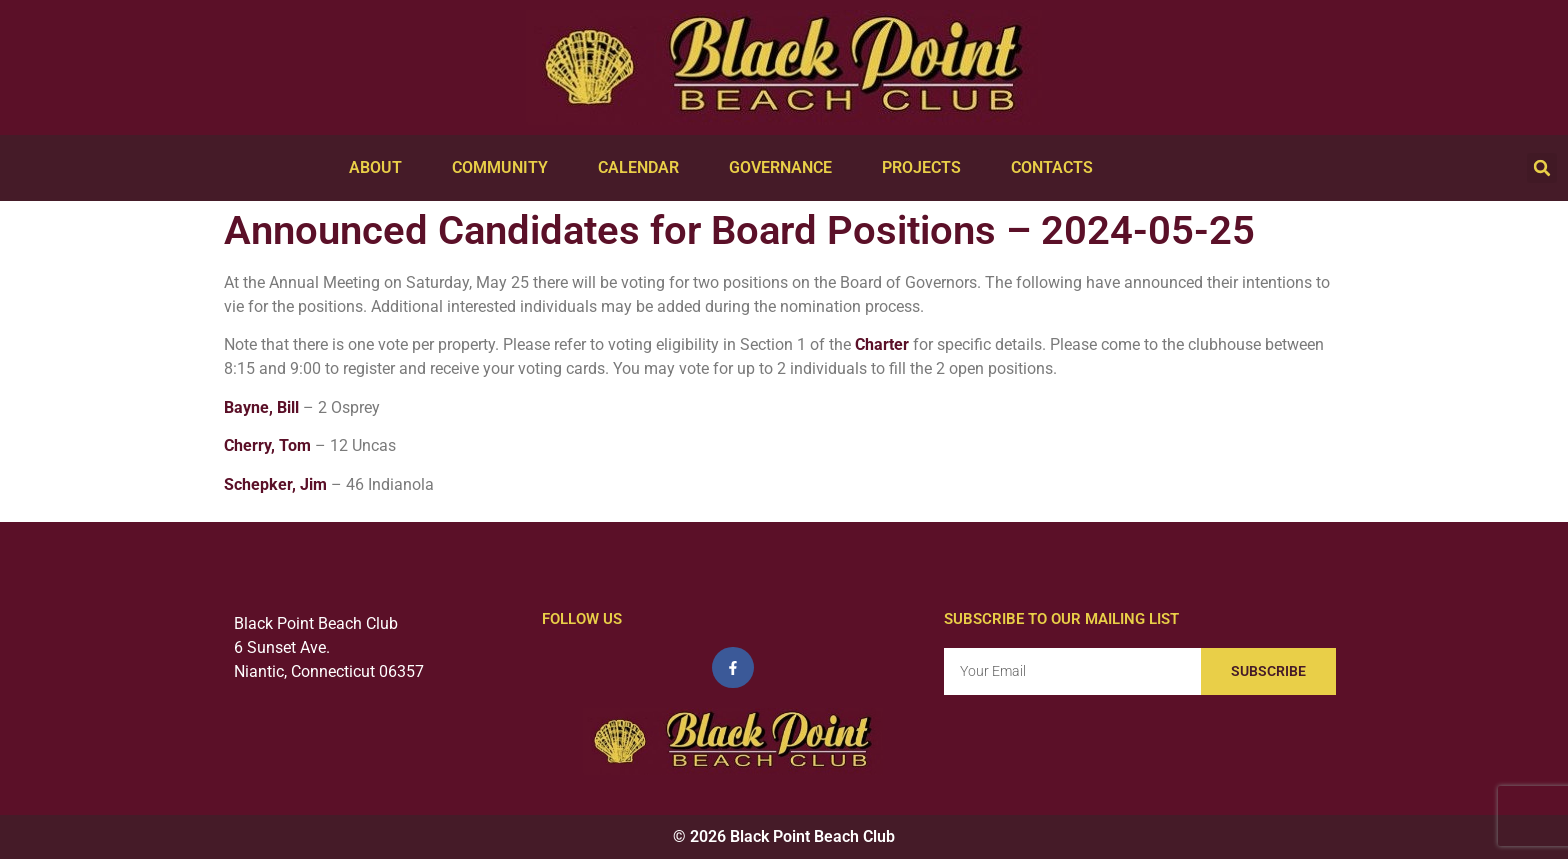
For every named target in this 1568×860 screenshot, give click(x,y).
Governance (785, 168)
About (380, 168)
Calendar (643, 168)
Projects (926, 168)
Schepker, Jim (275, 484)
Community (505, 168)
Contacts (1057, 168)
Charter (882, 344)
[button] (1542, 168)
